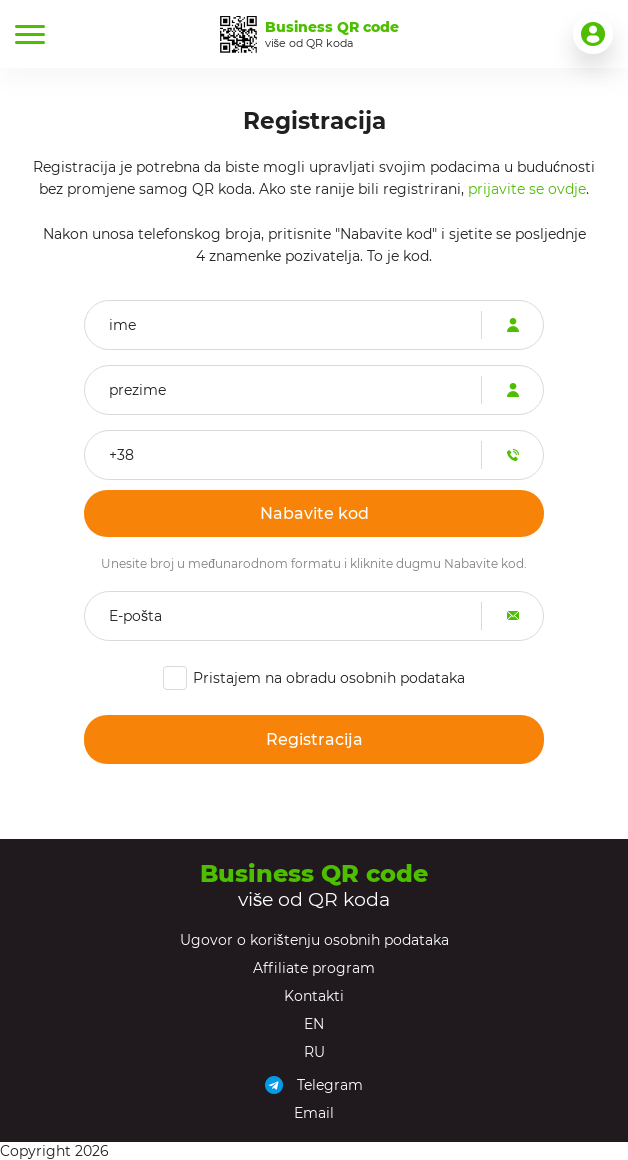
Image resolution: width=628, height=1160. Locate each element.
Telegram (330, 1085)
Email (314, 1113)
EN (314, 1024)
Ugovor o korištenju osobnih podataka (314, 940)
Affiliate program (314, 968)
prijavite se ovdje (527, 189)
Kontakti (314, 996)
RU (314, 1052)
